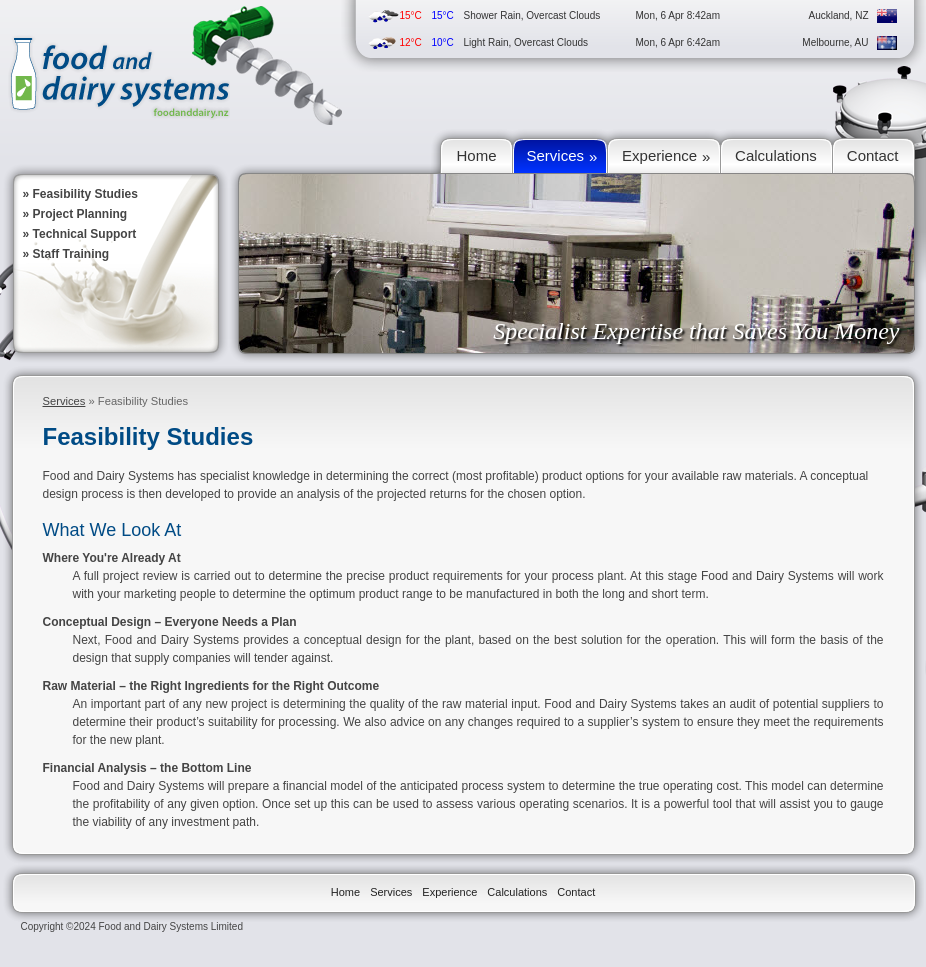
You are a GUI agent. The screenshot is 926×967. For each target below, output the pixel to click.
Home (345, 892)
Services (64, 401)
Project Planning (80, 214)
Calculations (517, 892)
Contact (576, 892)
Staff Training (71, 254)
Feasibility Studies (85, 194)
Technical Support (85, 234)
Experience (449, 892)
